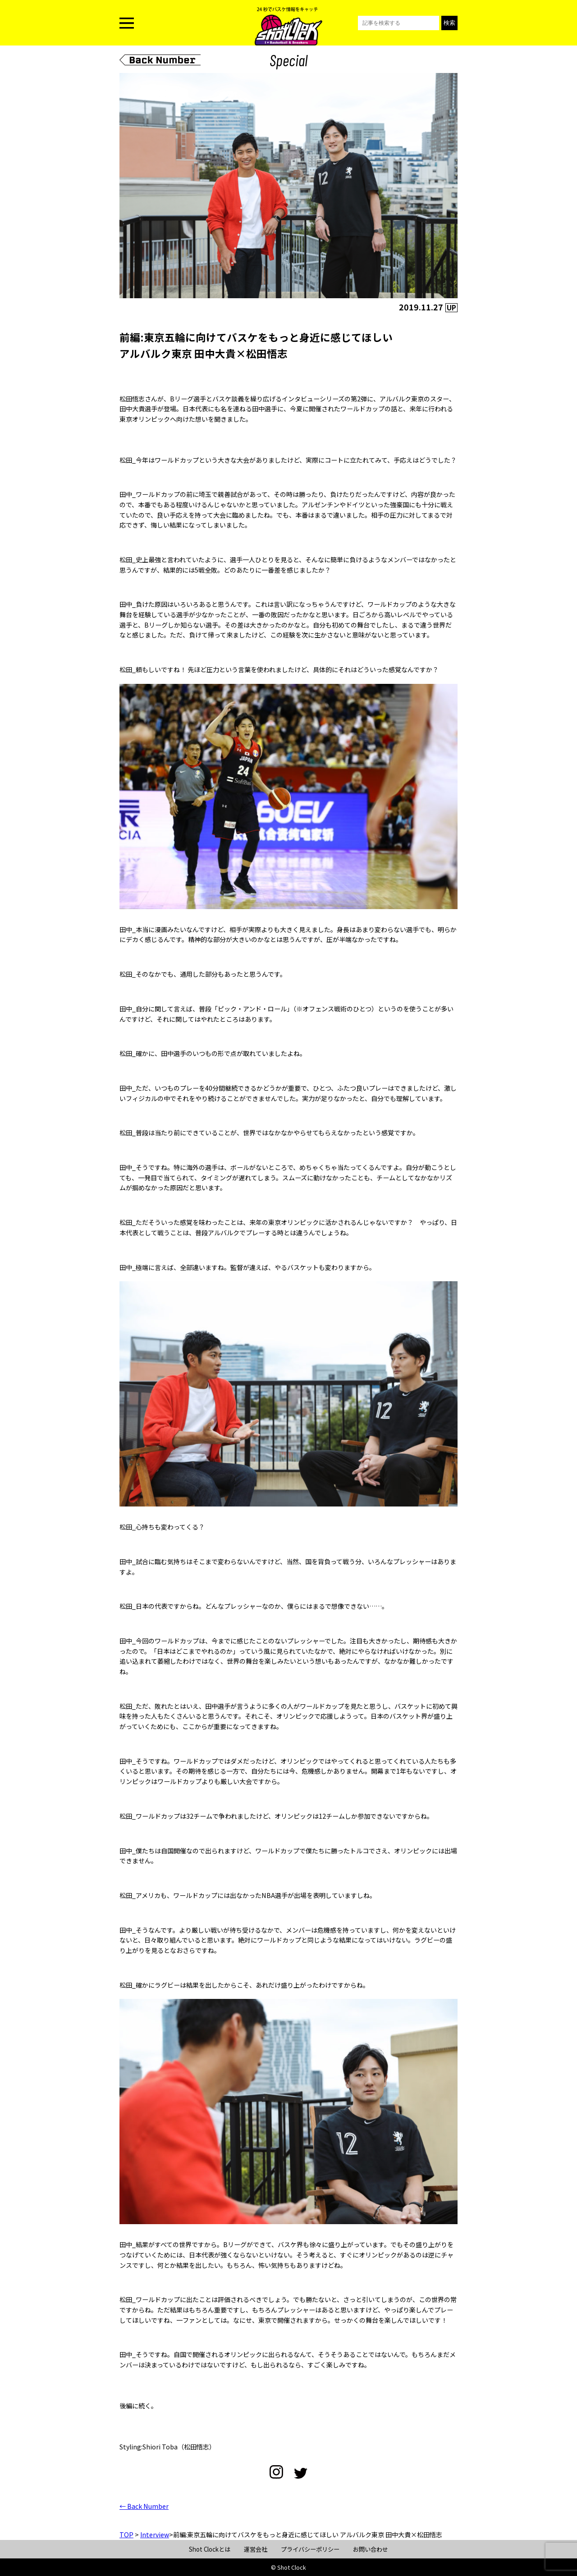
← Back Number (144, 2506)
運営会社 (255, 2549)
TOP (126, 2534)
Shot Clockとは (209, 2549)
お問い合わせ (370, 2549)
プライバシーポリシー (310, 2549)
